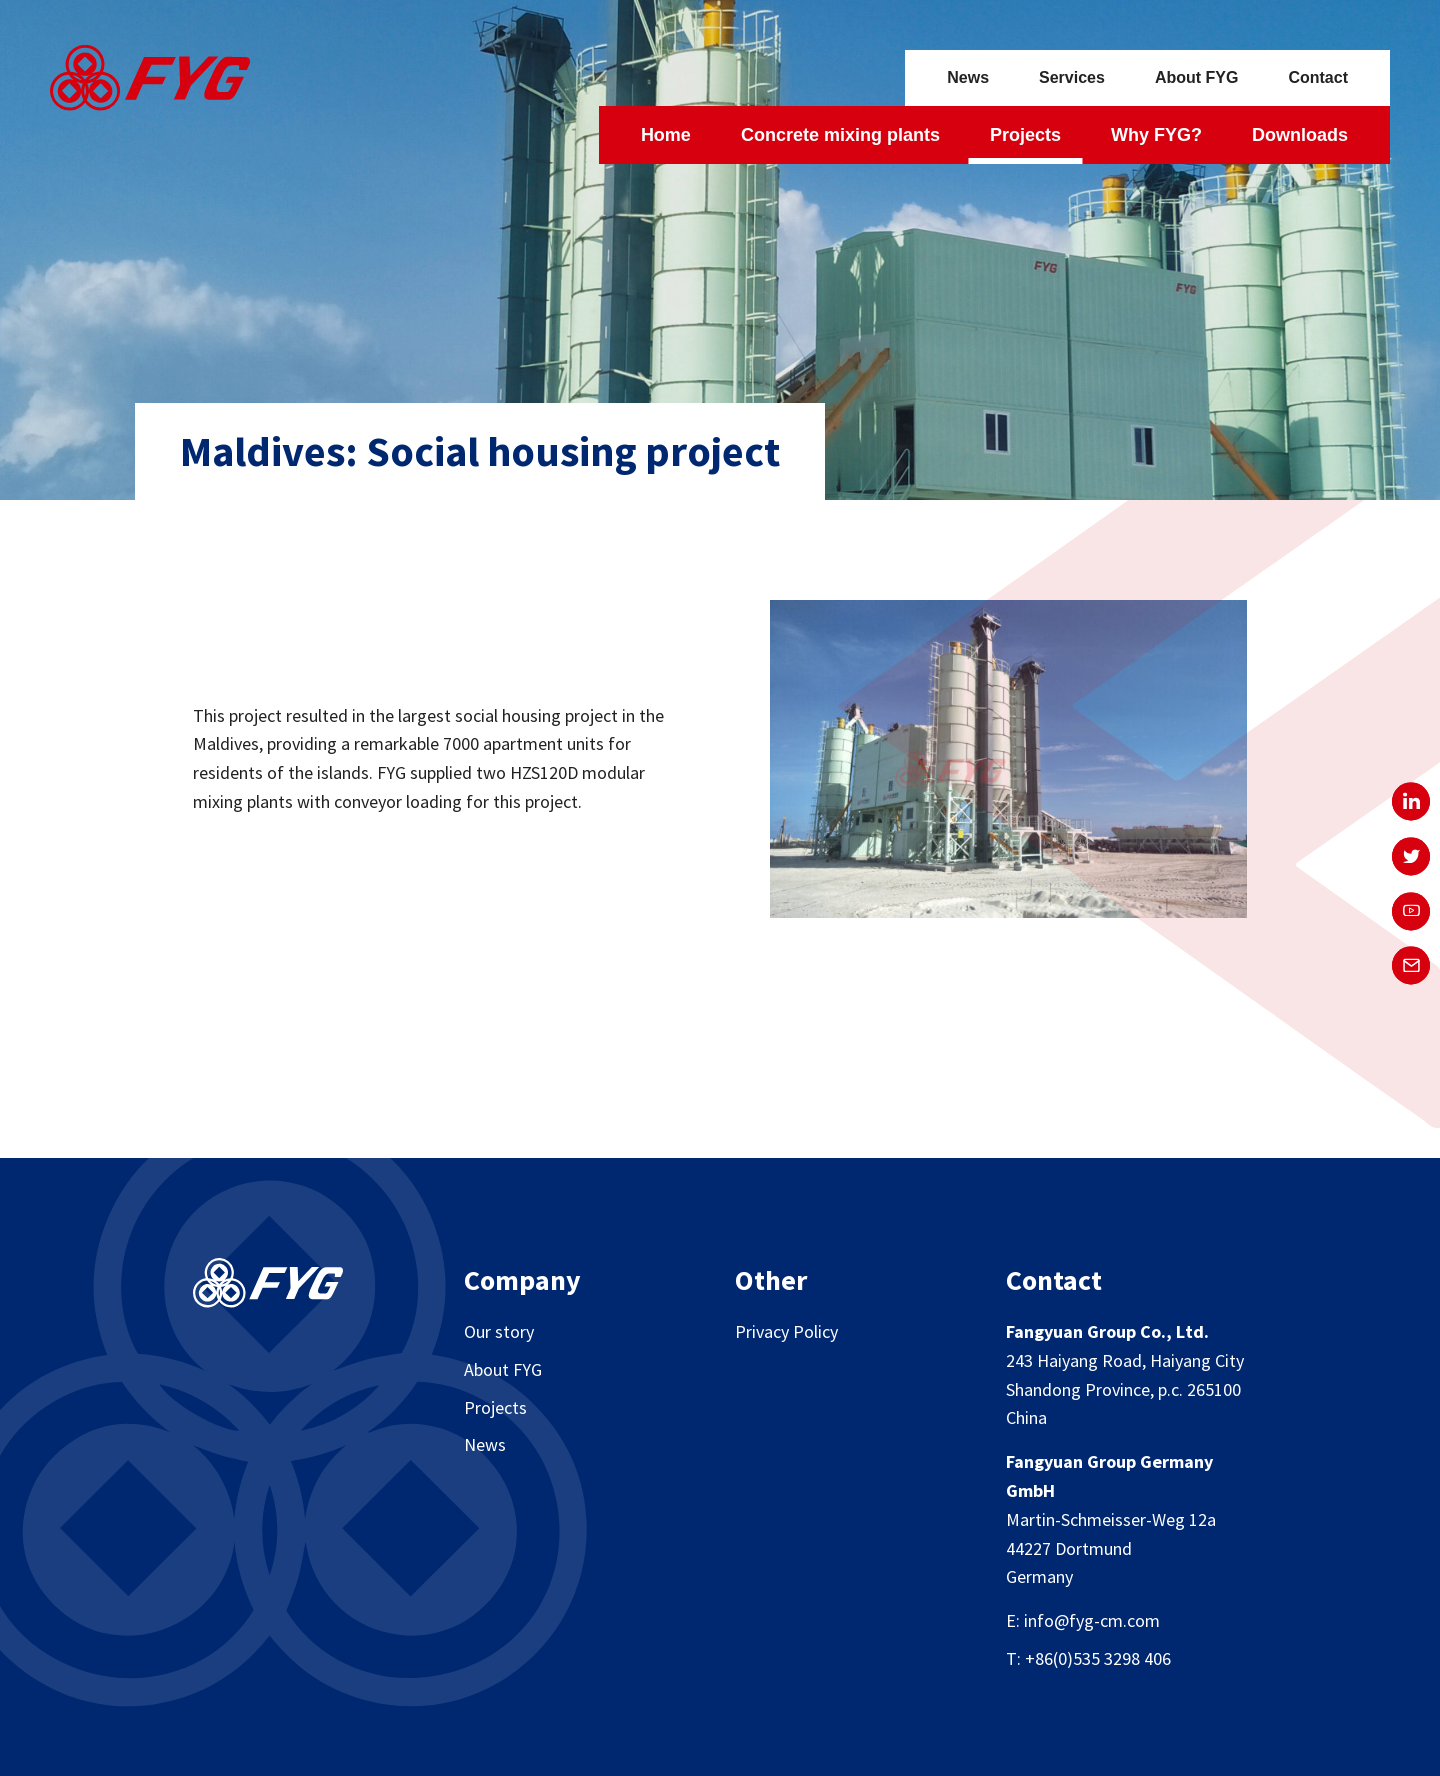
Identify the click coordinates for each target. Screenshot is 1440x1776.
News (968, 77)
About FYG (1197, 77)
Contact (1318, 77)
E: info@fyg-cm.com (1083, 1620)
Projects (1025, 135)
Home (666, 135)
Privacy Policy (786, 1331)
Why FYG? (1156, 135)
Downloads (1300, 135)
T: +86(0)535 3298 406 (1088, 1658)
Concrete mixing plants (840, 135)
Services (1072, 77)
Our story (499, 1331)
